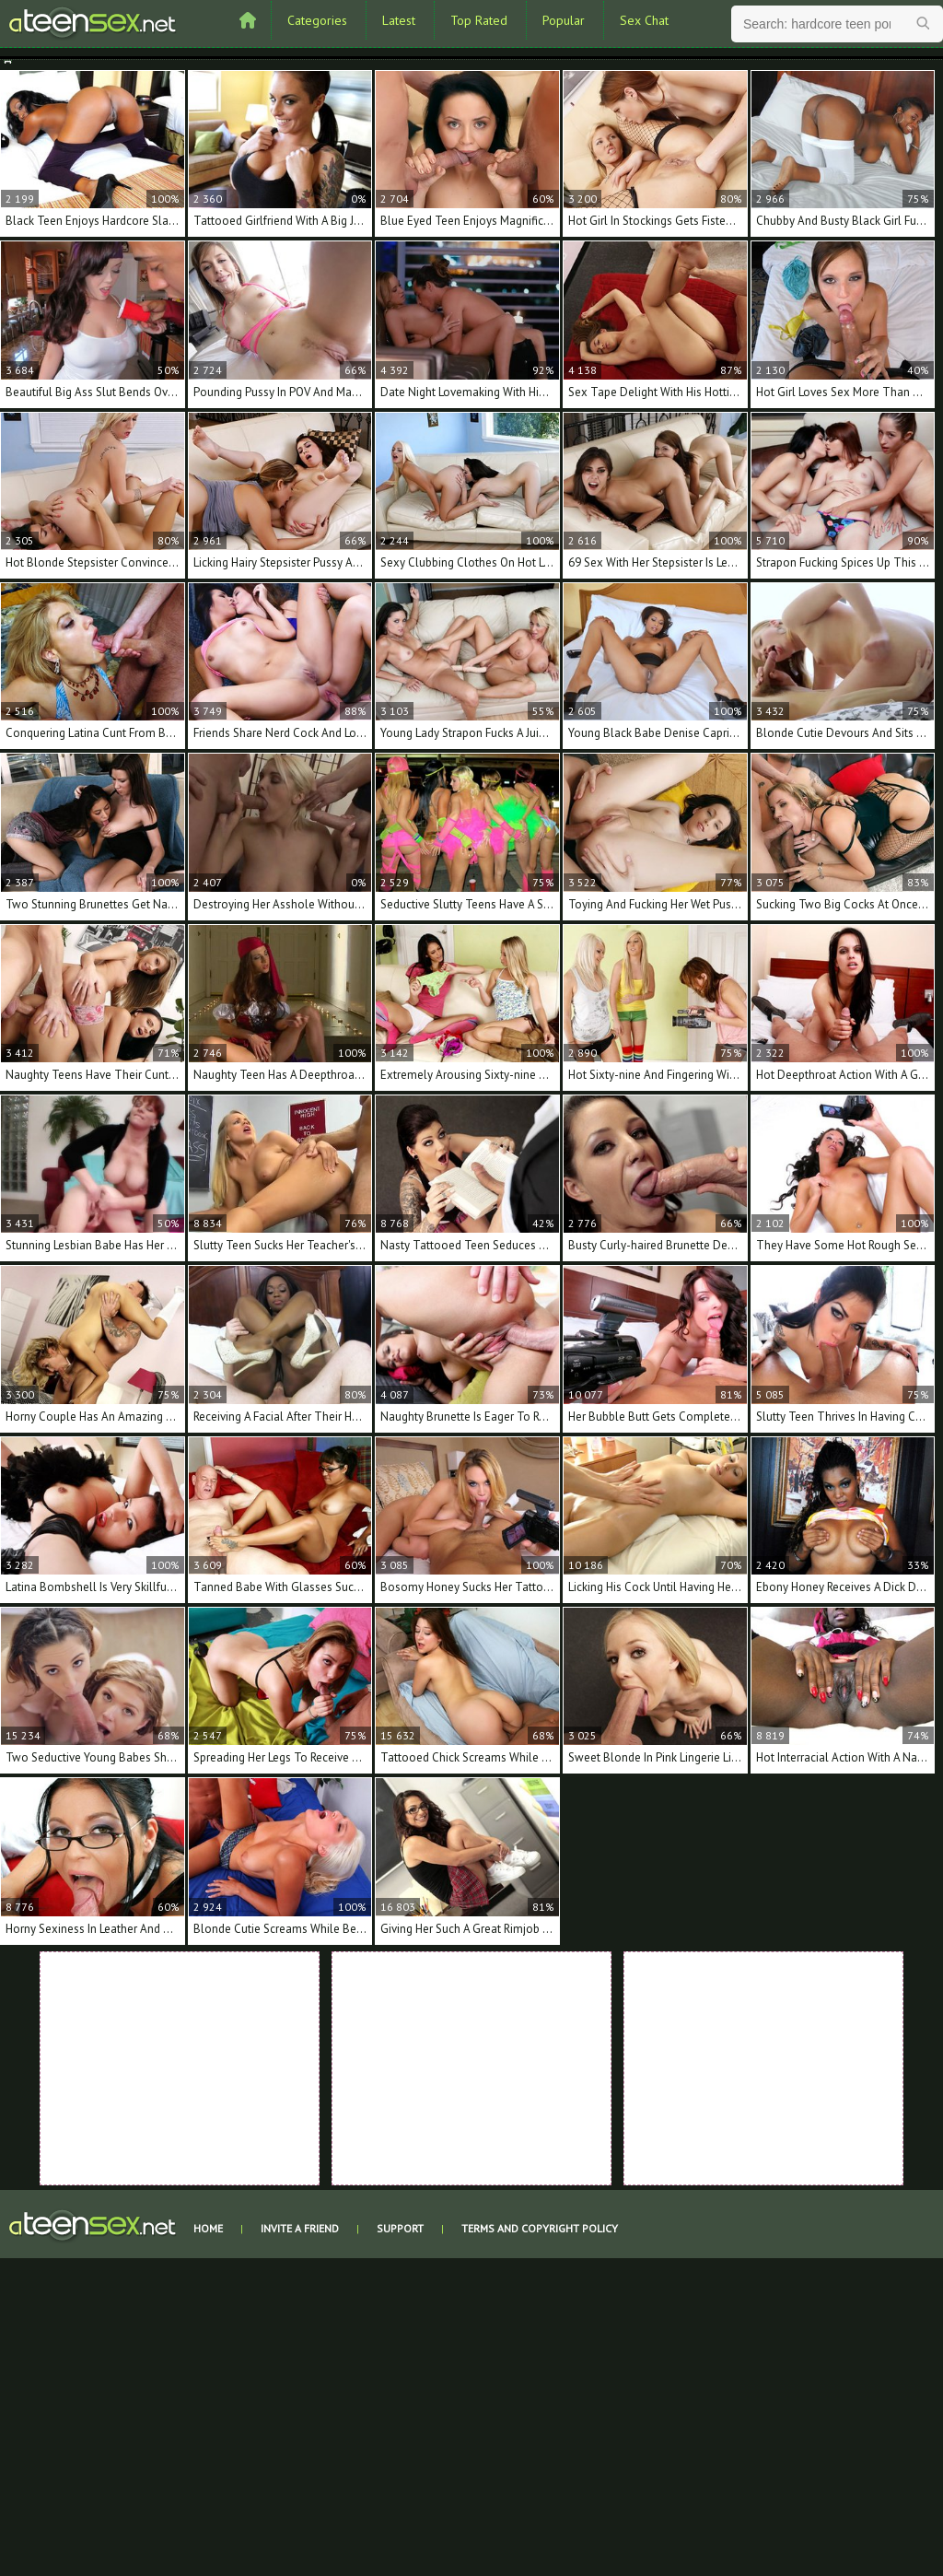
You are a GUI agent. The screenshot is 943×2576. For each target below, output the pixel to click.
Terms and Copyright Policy (539, 2228)
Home (208, 2228)
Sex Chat (644, 20)
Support (400, 2228)
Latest (398, 20)
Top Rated (478, 20)
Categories (317, 20)
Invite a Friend (300, 2228)
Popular (563, 20)
